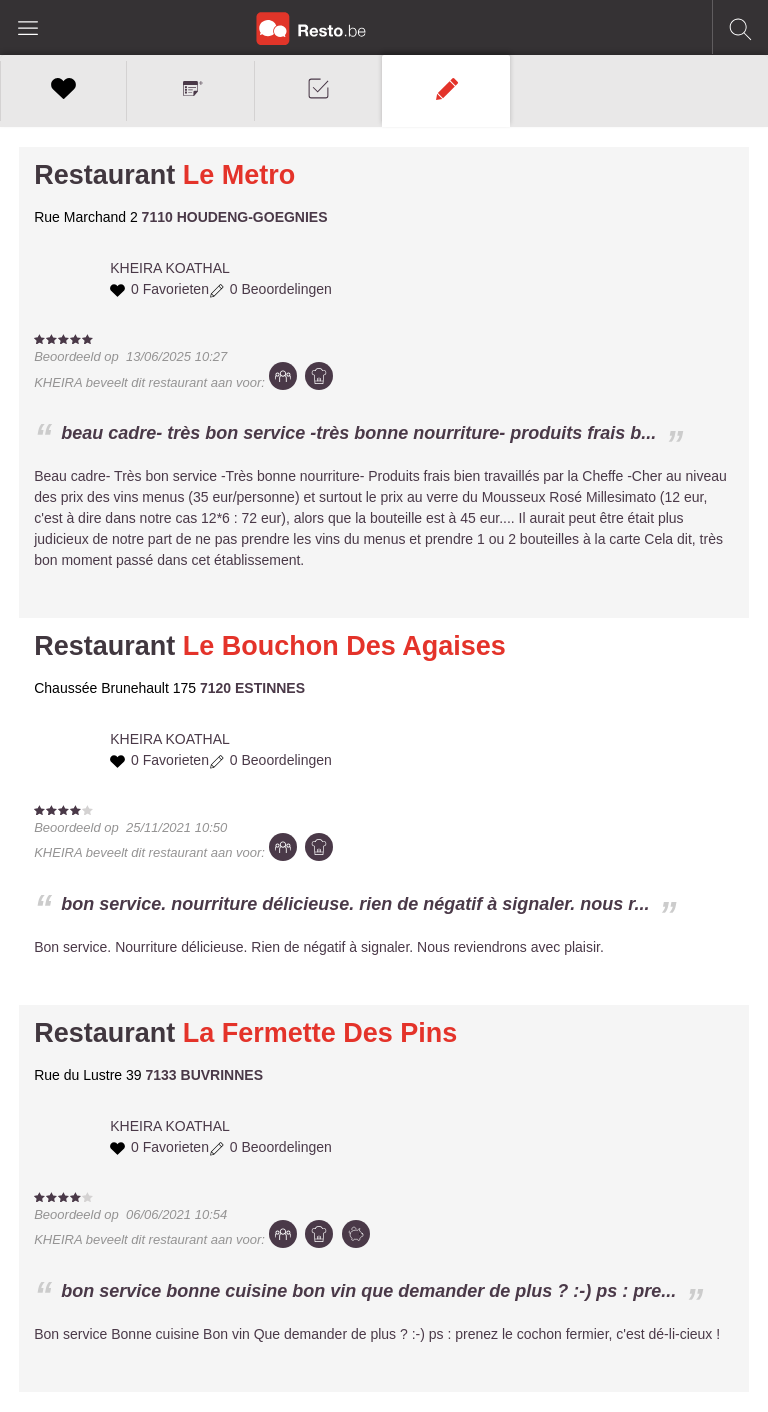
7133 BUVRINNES (205, 1075)
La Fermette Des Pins (320, 1033)
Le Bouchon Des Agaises (344, 646)
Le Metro (239, 175)
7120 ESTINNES (252, 688)
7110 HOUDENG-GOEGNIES (235, 217)
